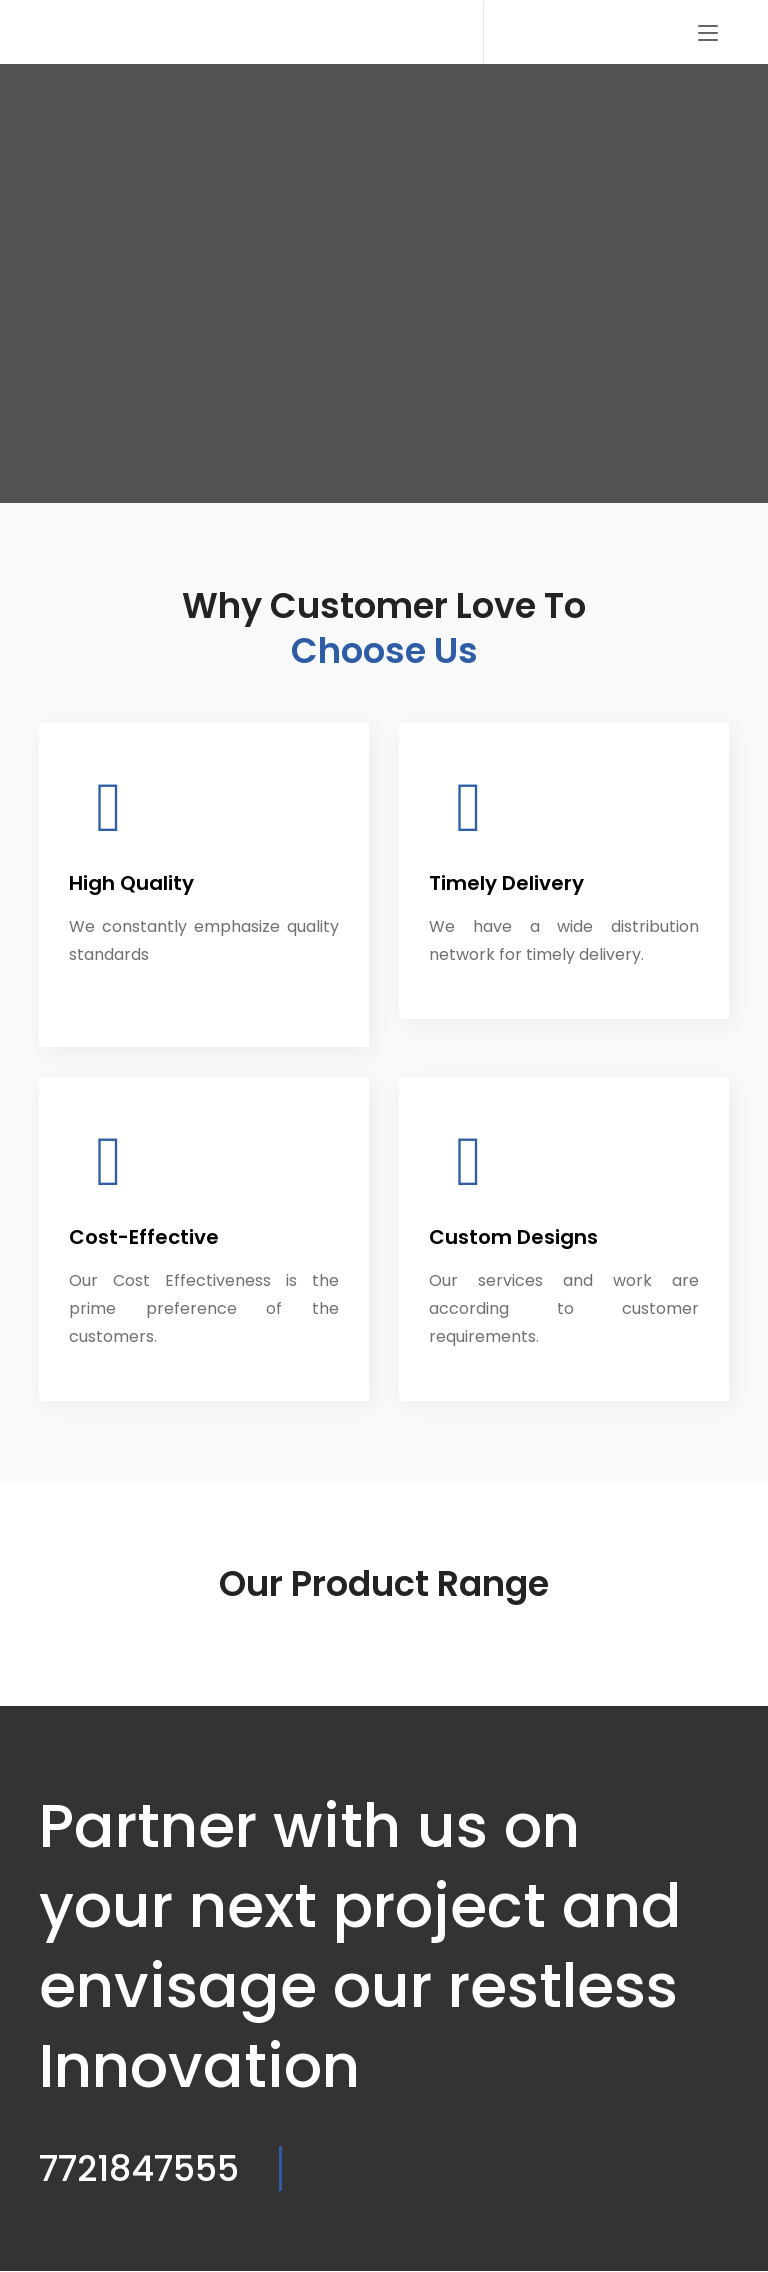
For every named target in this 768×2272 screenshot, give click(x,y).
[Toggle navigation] (708, 35)
